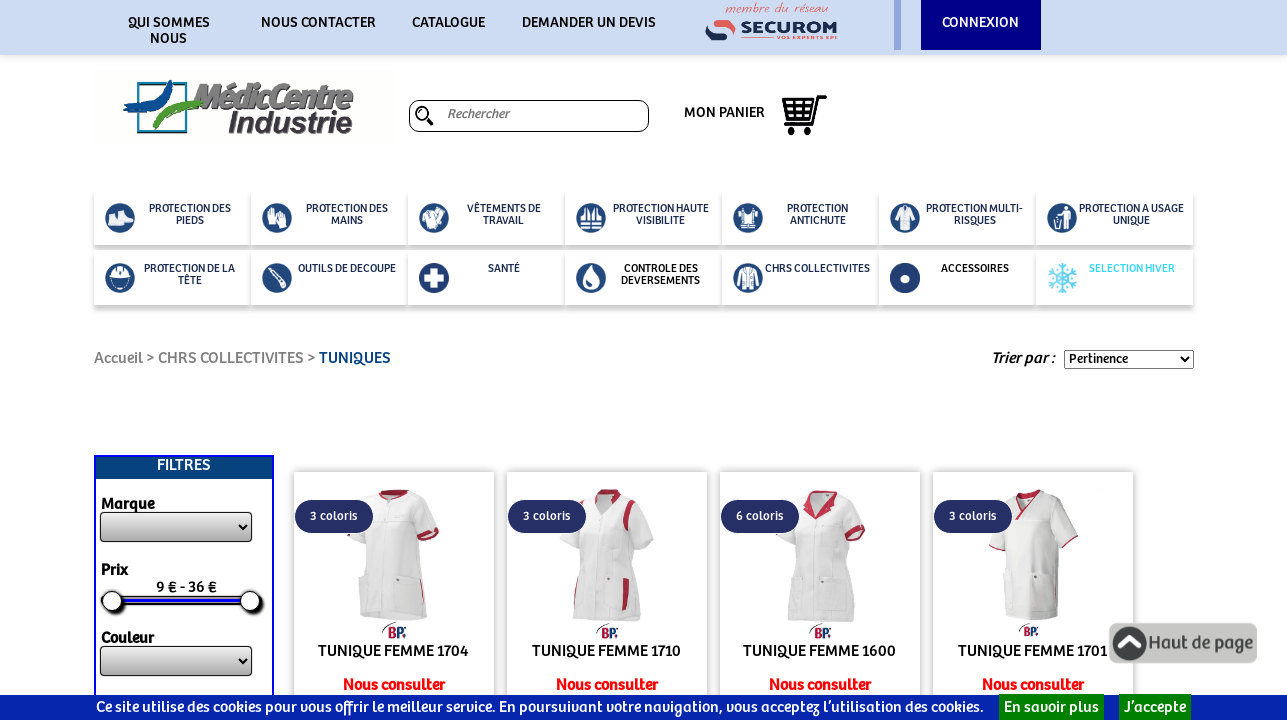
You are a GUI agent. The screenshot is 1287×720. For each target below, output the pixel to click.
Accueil (118, 358)
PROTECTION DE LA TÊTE (170, 278)
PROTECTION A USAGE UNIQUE (1116, 218)
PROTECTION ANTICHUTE (791, 218)
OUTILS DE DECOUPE (329, 278)
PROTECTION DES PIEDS (168, 218)
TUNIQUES (355, 358)
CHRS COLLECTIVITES (802, 278)
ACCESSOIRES (949, 278)
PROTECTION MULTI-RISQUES (957, 218)
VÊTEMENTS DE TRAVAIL (480, 218)
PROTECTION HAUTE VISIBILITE (642, 218)
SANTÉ (469, 278)
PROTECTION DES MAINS (325, 218)
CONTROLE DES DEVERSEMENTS (638, 278)
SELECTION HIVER (1111, 278)
